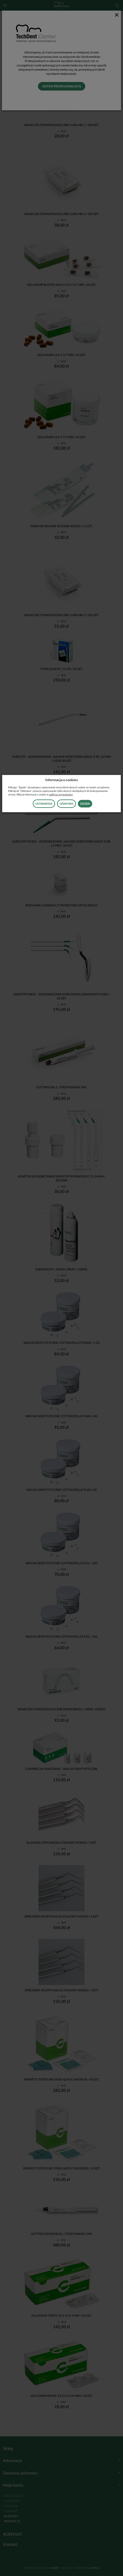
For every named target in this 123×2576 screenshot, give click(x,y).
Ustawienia (43, 803)
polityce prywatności (61, 794)
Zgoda (85, 803)
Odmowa (66, 803)
